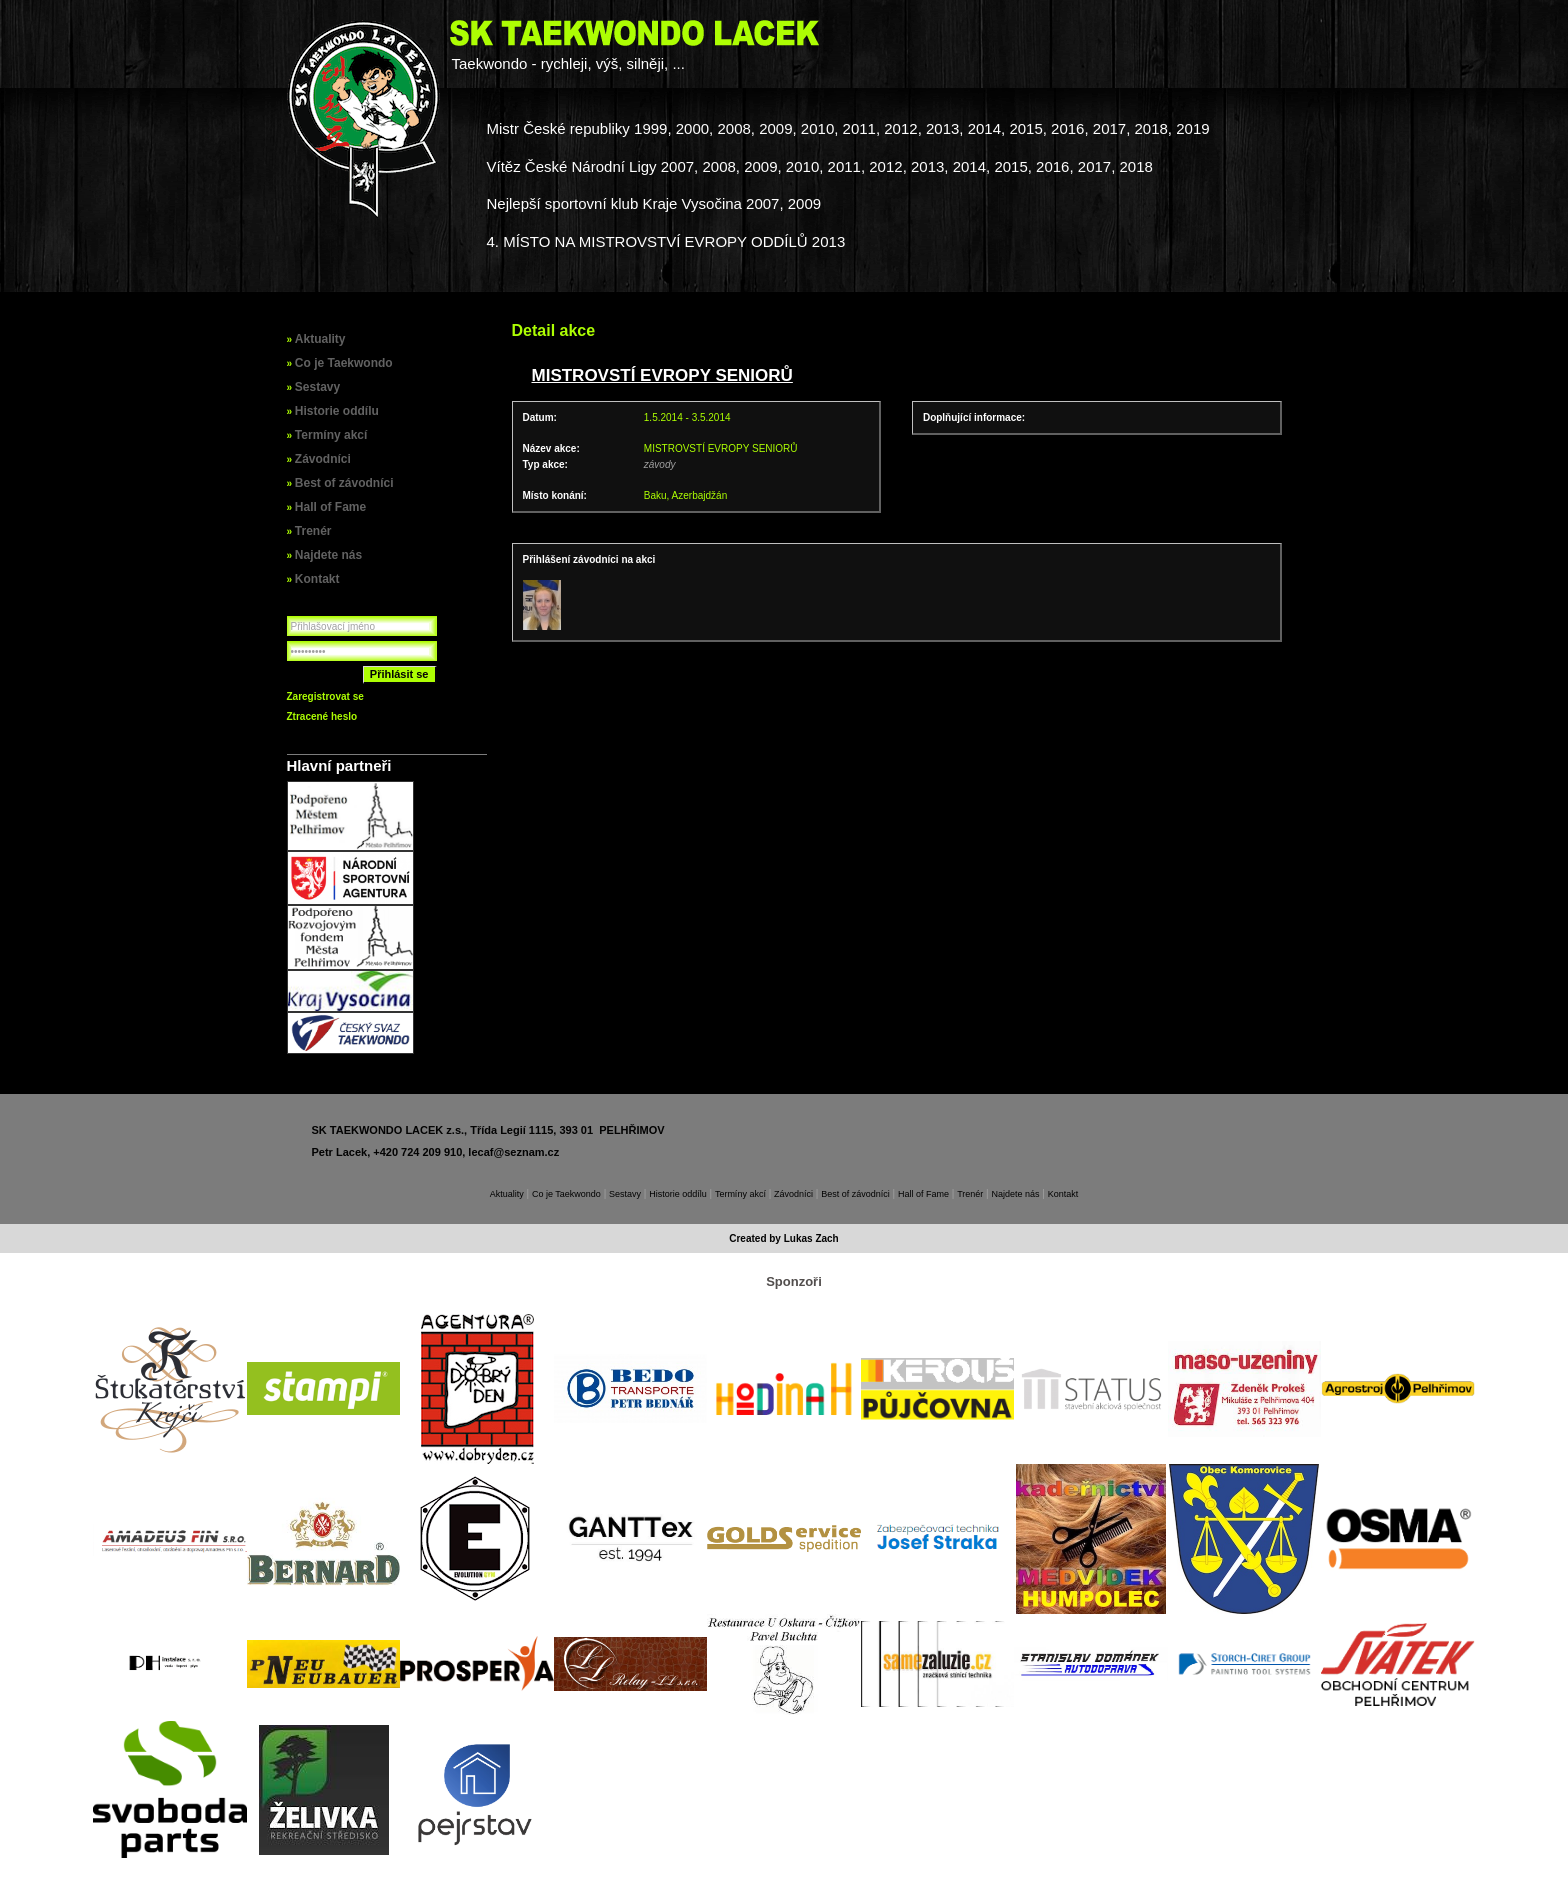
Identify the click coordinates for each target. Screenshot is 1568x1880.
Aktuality (320, 339)
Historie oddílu (337, 411)
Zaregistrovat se (325, 696)
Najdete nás (328, 555)
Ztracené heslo (322, 716)
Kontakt (317, 579)
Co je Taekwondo (344, 363)
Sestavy (317, 387)
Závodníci (323, 459)
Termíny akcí (331, 435)
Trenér (313, 531)
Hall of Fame (330, 507)
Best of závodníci (344, 483)
